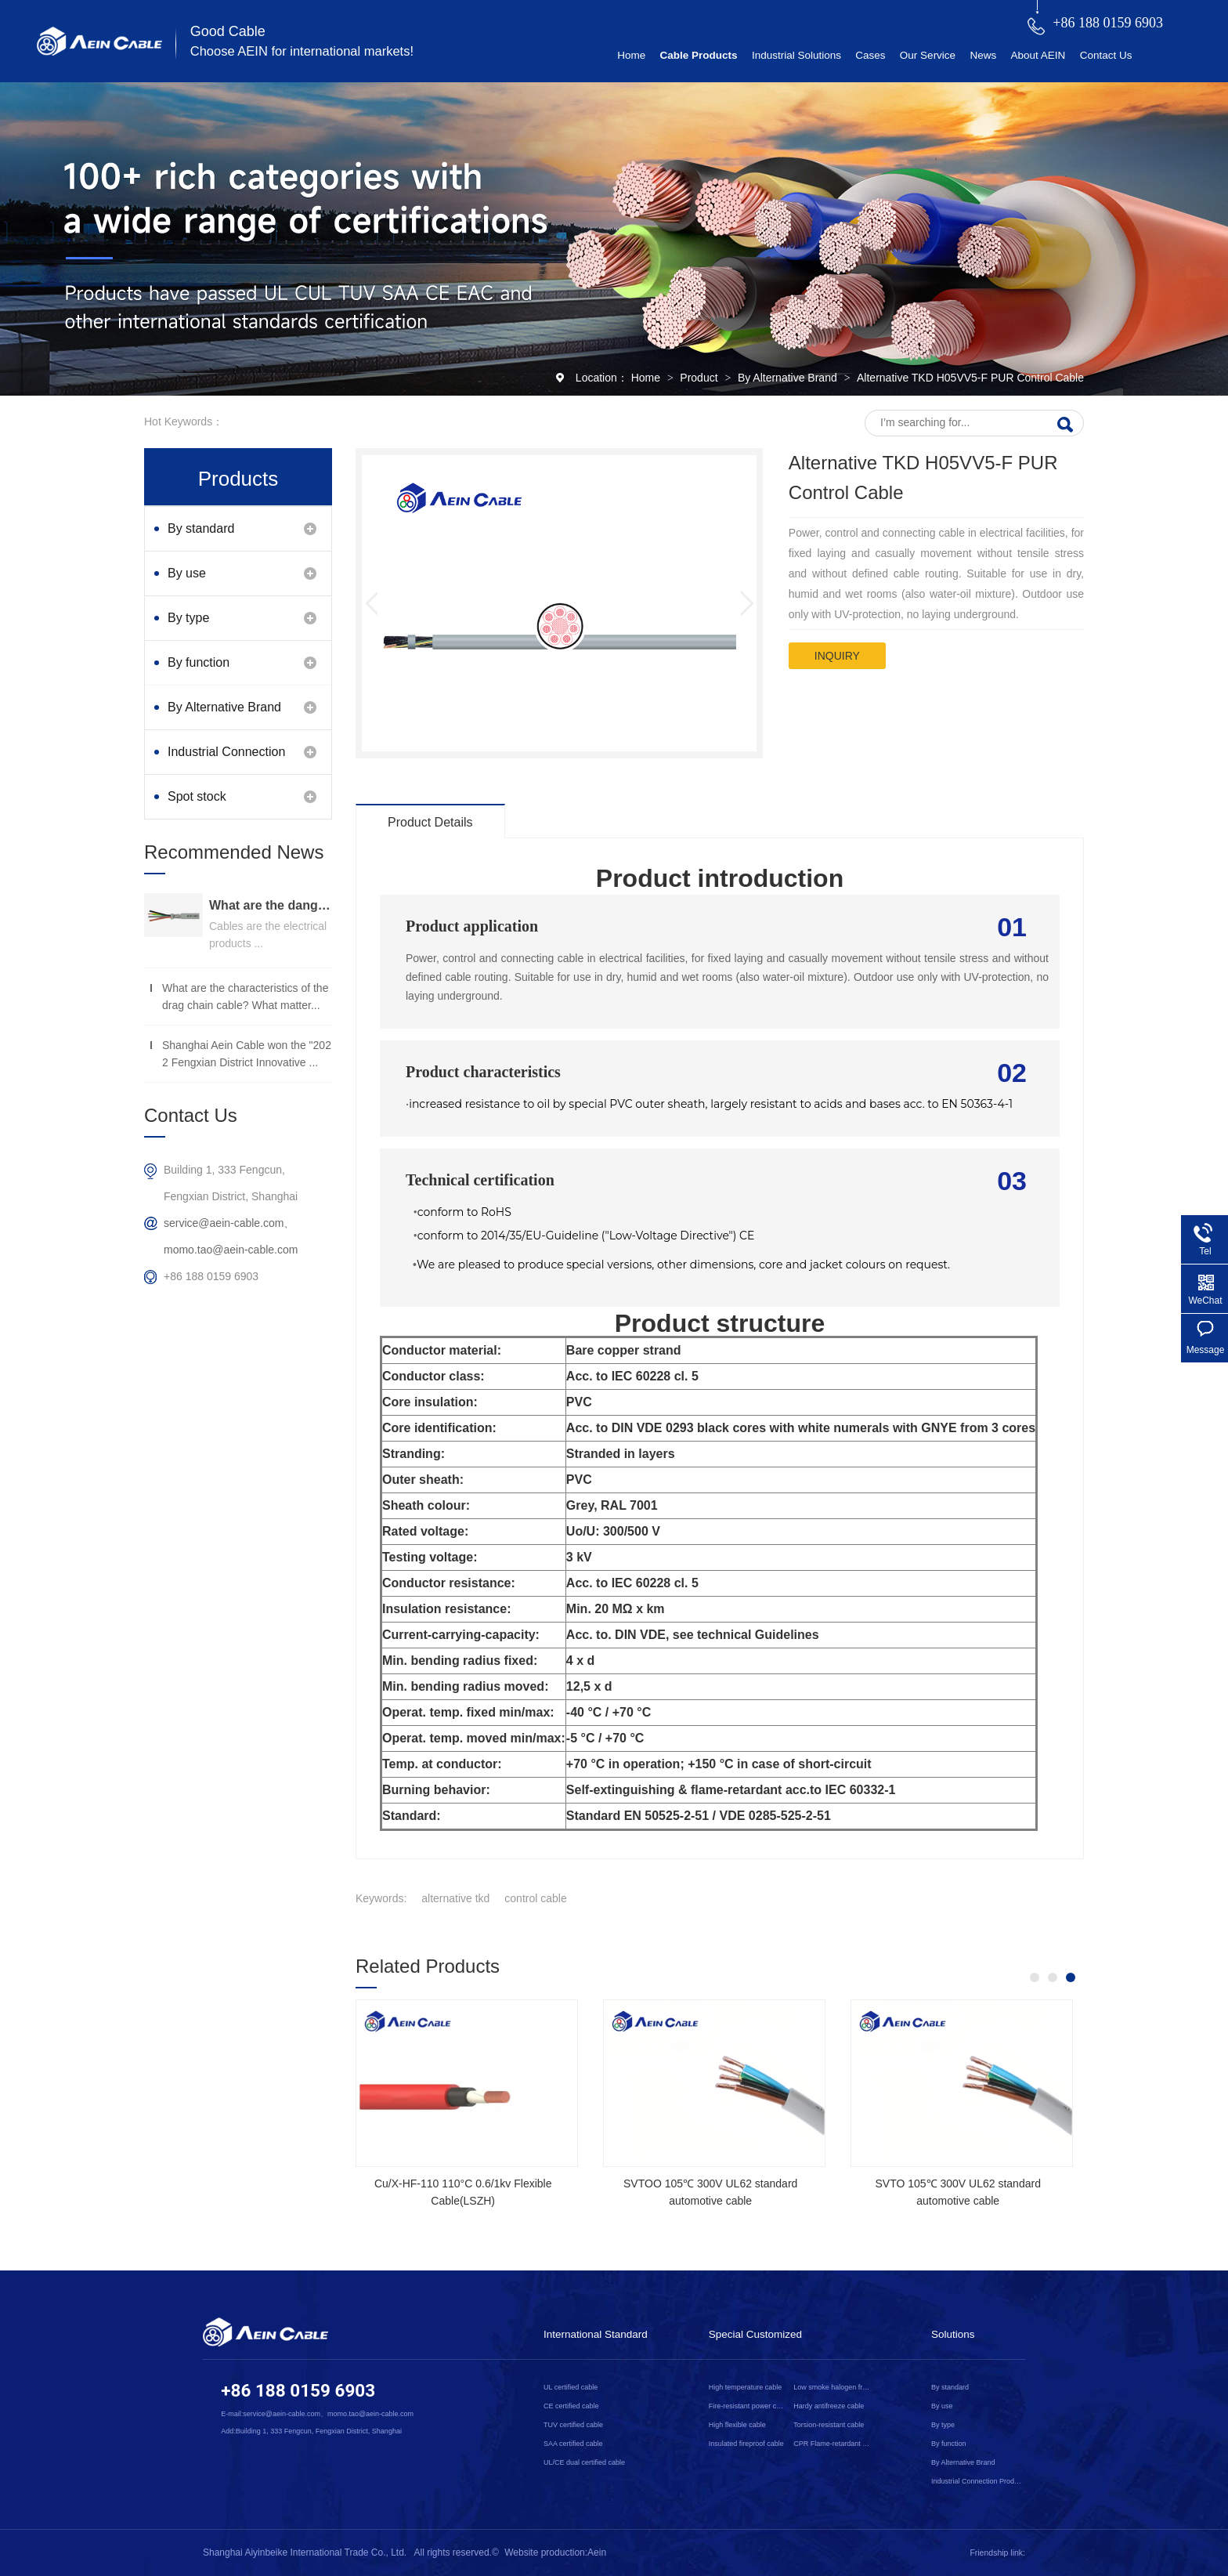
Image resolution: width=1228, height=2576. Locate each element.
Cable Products (699, 55)
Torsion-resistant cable (828, 2425)
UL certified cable (571, 2387)
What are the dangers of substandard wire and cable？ (270, 905)
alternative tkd (455, 1898)
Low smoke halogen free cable (832, 2387)
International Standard (596, 2334)
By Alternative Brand (789, 377)
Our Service (927, 55)
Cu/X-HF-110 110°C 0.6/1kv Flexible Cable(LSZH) (463, 2192)
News (983, 55)
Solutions (953, 2334)
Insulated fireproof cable (746, 2444)
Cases (870, 55)
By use (187, 573)
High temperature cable (745, 2387)
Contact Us (1106, 55)
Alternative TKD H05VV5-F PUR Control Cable (970, 377)
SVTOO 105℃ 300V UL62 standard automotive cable (710, 2192)
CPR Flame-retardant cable (832, 2444)
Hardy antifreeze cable (828, 2406)
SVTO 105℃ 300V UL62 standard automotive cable (957, 2192)
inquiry (837, 655)
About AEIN (1038, 55)
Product (700, 377)
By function (198, 662)
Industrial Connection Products (226, 759)
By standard (201, 528)
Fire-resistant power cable (748, 2406)
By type (188, 617)
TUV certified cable (573, 2425)
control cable (535, 1898)
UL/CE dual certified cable (584, 2462)
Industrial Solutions (796, 55)
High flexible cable (737, 2425)
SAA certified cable (573, 2444)
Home (631, 55)
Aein (596, 2552)
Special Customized (755, 2334)
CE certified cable (571, 2406)
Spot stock (197, 796)
